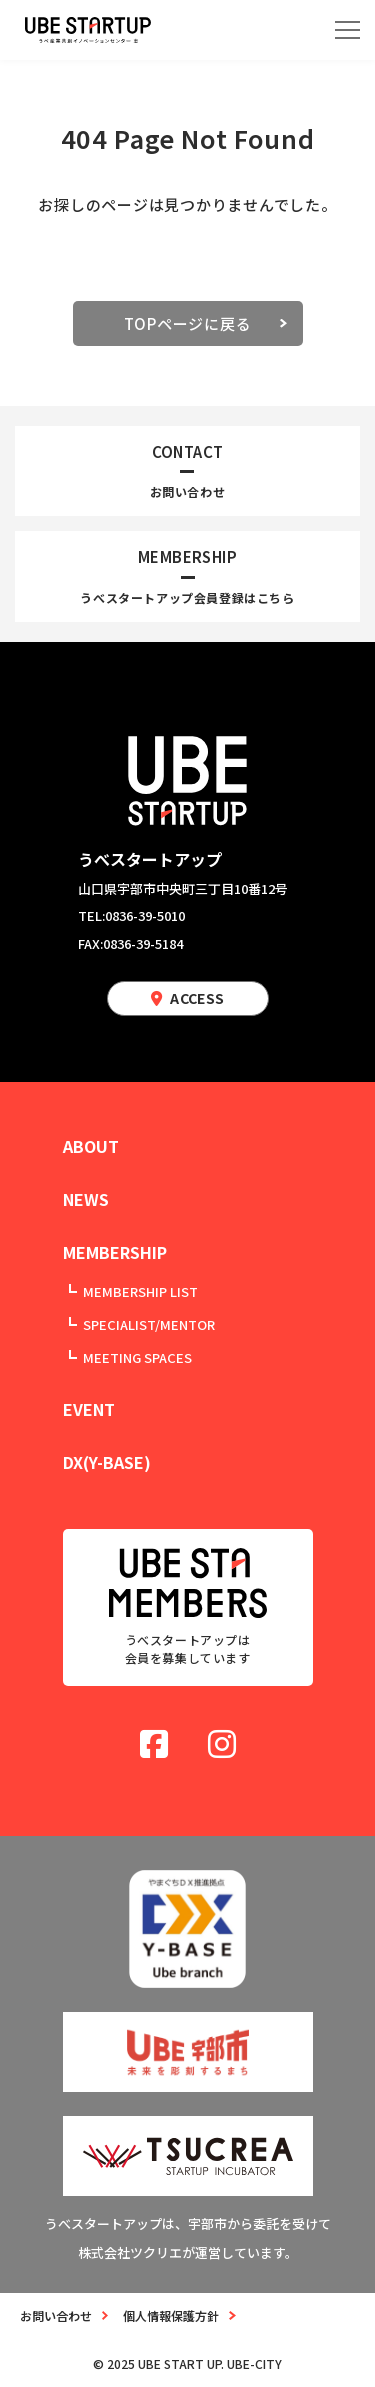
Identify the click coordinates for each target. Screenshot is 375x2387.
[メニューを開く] (347, 30)
